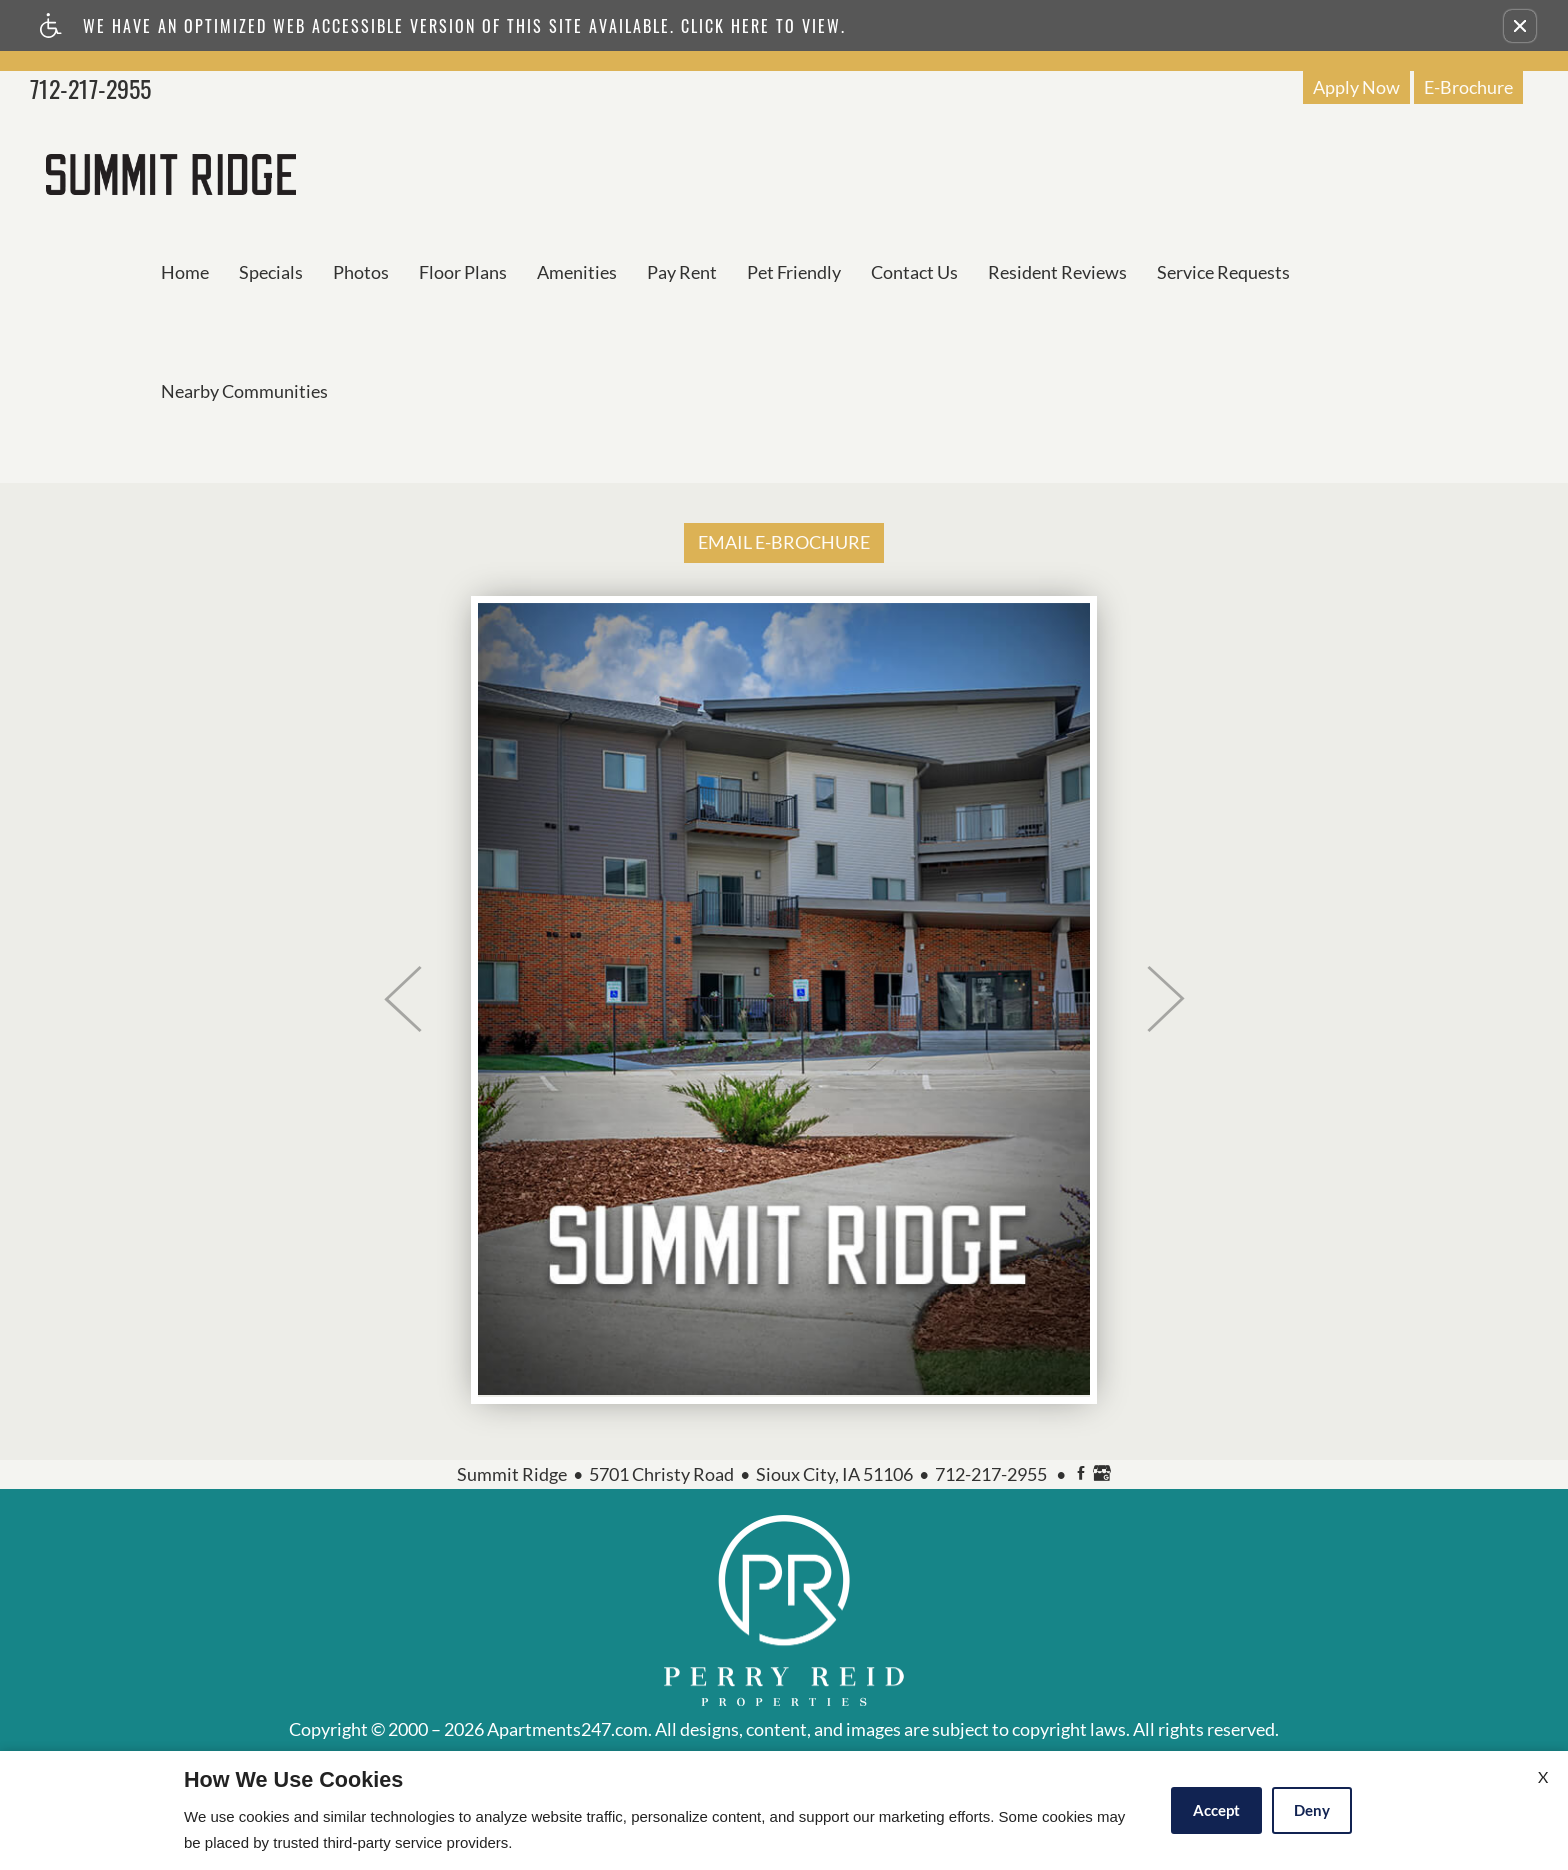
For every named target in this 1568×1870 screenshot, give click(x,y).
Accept (1216, 1810)
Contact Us (914, 272)
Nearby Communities (244, 391)
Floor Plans (463, 272)
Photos (361, 272)
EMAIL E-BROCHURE (784, 542)
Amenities (577, 272)
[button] (1520, 26)
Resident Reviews (1057, 272)
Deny (1312, 1810)
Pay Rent (682, 272)
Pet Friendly (794, 272)
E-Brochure (1468, 87)
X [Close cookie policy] (1543, 1776)
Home (185, 272)
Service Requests (1223, 272)
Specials (271, 272)
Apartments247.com (567, 1730)
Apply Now (1356, 87)
